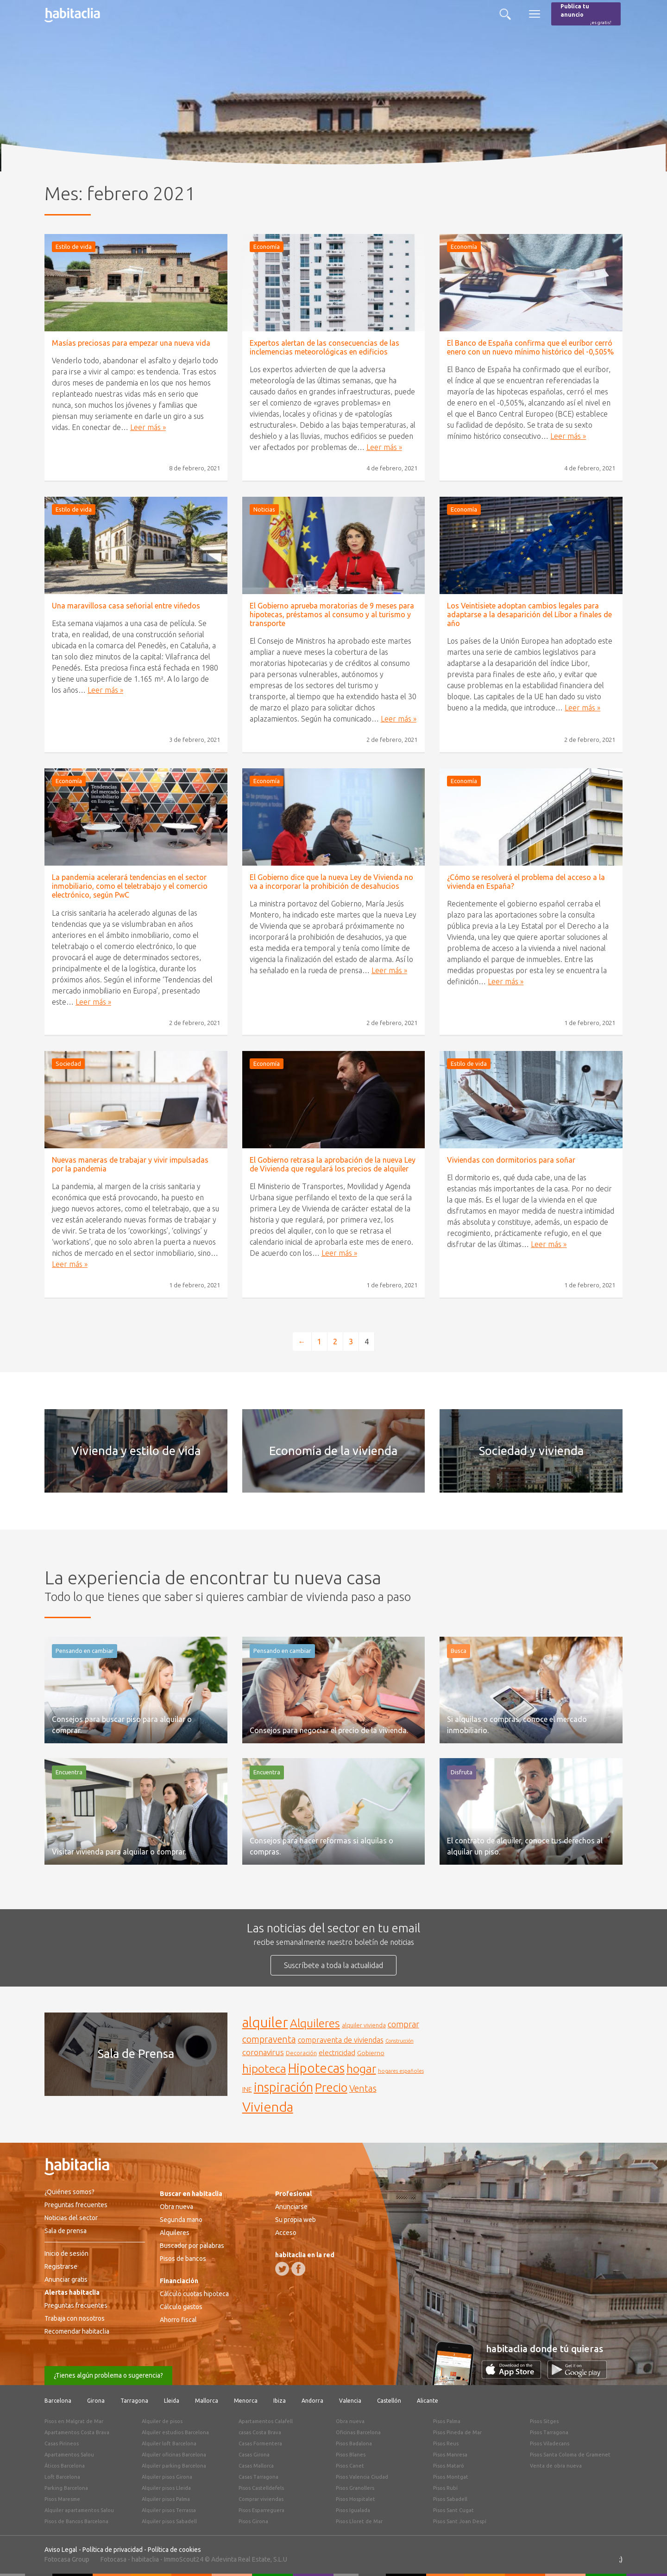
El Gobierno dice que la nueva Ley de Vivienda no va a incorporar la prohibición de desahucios (331, 881)
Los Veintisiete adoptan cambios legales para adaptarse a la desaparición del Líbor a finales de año (529, 614)
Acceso (285, 2232)
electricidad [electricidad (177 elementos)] (337, 2053)
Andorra (312, 2401)
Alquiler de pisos (162, 2421)
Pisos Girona (253, 2521)
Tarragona (134, 2401)
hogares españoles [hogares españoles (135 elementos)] (401, 2071)
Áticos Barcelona (64, 2465)
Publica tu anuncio (585, 14)
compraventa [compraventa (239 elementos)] (269, 2039)
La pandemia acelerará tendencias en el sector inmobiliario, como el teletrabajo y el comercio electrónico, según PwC (130, 886)
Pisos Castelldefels (261, 2488)
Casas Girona (254, 2454)
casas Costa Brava (260, 2432)
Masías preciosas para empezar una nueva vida (131, 343)
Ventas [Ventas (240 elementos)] (363, 2088)
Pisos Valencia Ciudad (362, 2477)
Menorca (246, 2401)
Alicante (427, 2401)
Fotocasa (113, 2559)
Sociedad (68, 1063)
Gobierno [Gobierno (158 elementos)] (370, 2053)
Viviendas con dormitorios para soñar (511, 1160)
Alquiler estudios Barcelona (175, 2432)
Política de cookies (174, 2549)
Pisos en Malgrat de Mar (73, 2421)
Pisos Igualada (353, 2510)
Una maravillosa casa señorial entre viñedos (126, 605)
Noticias (264, 509)
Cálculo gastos (181, 2306)
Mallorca (206, 2401)
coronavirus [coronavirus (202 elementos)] (263, 2052)
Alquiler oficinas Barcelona (174, 2454)
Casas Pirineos (61, 2443)
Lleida (171, 2401)
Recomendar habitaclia (76, 2331)
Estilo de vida (74, 246)
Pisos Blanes (350, 2454)
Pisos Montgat (450, 2477)
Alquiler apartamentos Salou (79, 2510)
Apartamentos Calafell (266, 2421)
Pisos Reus (446, 2443)
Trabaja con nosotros (74, 2318)
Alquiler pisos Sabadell (169, 2521)
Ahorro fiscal (178, 2319)
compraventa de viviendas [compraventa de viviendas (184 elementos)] (341, 2040)
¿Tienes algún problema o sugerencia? (108, 2375)
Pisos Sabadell (450, 2499)
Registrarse (60, 2266)
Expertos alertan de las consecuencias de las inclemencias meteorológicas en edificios (324, 347)
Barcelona (57, 2401)
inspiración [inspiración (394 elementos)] (283, 2087)
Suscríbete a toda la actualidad (333, 1965)
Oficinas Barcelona (358, 2432)
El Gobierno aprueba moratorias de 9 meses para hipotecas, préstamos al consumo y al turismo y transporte (332, 614)
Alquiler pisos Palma (166, 2499)
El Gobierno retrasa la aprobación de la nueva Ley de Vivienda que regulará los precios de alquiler (332, 1164)
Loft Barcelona (62, 2477)
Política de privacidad (112, 2549)
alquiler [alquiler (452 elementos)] (265, 2022)
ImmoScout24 (183, 2559)
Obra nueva (176, 2206)
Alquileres (174, 2232)
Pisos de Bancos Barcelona (76, 2521)
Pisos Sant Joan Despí (459, 2521)
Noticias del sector (71, 2218)
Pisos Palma (446, 2421)
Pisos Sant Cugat (453, 2510)
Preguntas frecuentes (75, 2205)
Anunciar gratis (66, 2279)
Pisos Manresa (450, 2454)
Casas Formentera (260, 2443)
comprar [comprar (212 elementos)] (403, 2024)
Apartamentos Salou (69, 2454)
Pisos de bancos (183, 2258)
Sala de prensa (65, 2230)
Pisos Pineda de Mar (457, 2432)
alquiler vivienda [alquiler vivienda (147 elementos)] (364, 2025)
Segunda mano (181, 2219)
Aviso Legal (60, 2549)
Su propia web (295, 2219)
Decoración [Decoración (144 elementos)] (301, 2053)
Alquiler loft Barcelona (169, 2443)
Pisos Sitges (544, 2421)
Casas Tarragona (258, 2477)
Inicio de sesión (66, 2253)
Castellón (389, 2401)
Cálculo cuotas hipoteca (194, 2294)
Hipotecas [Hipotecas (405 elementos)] (316, 2068)
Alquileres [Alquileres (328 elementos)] (315, 2023)
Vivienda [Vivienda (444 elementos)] (267, 2106)
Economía (266, 246)
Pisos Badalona (354, 2443)
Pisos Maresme (62, 2499)
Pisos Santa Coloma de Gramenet (570, 2454)
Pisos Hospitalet (355, 2499)
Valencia (350, 2401)
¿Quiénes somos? (69, 2192)
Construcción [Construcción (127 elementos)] (399, 2041)
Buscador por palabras (192, 2245)
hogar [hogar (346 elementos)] (361, 2068)
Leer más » (148, 427)
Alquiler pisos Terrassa (169, 2510)
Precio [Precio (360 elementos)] (331, 2087)
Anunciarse (291, 2206)
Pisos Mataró (448, 2465)
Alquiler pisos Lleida (166, 2488)
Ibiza (279, 2401)
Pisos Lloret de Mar (359, 2521)
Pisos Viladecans (549, 2443)
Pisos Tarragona (549, 2432)
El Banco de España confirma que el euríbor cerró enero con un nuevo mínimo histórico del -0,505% (530, 347)
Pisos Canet (350, 2465)
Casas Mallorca (256, 2465)
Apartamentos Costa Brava (76, 2432)
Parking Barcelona (66, 2488)
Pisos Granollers (355, 2488)
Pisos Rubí (445, 2488)
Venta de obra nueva (556, 2465)
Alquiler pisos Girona (167, 2477)
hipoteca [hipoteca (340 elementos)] (264, 2068)
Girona (96, 2401)
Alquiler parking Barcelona (174, 2465)
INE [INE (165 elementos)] (247, 2089)
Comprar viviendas (261, 2499)
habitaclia (145, 2559)
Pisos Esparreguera (261, 2510)
